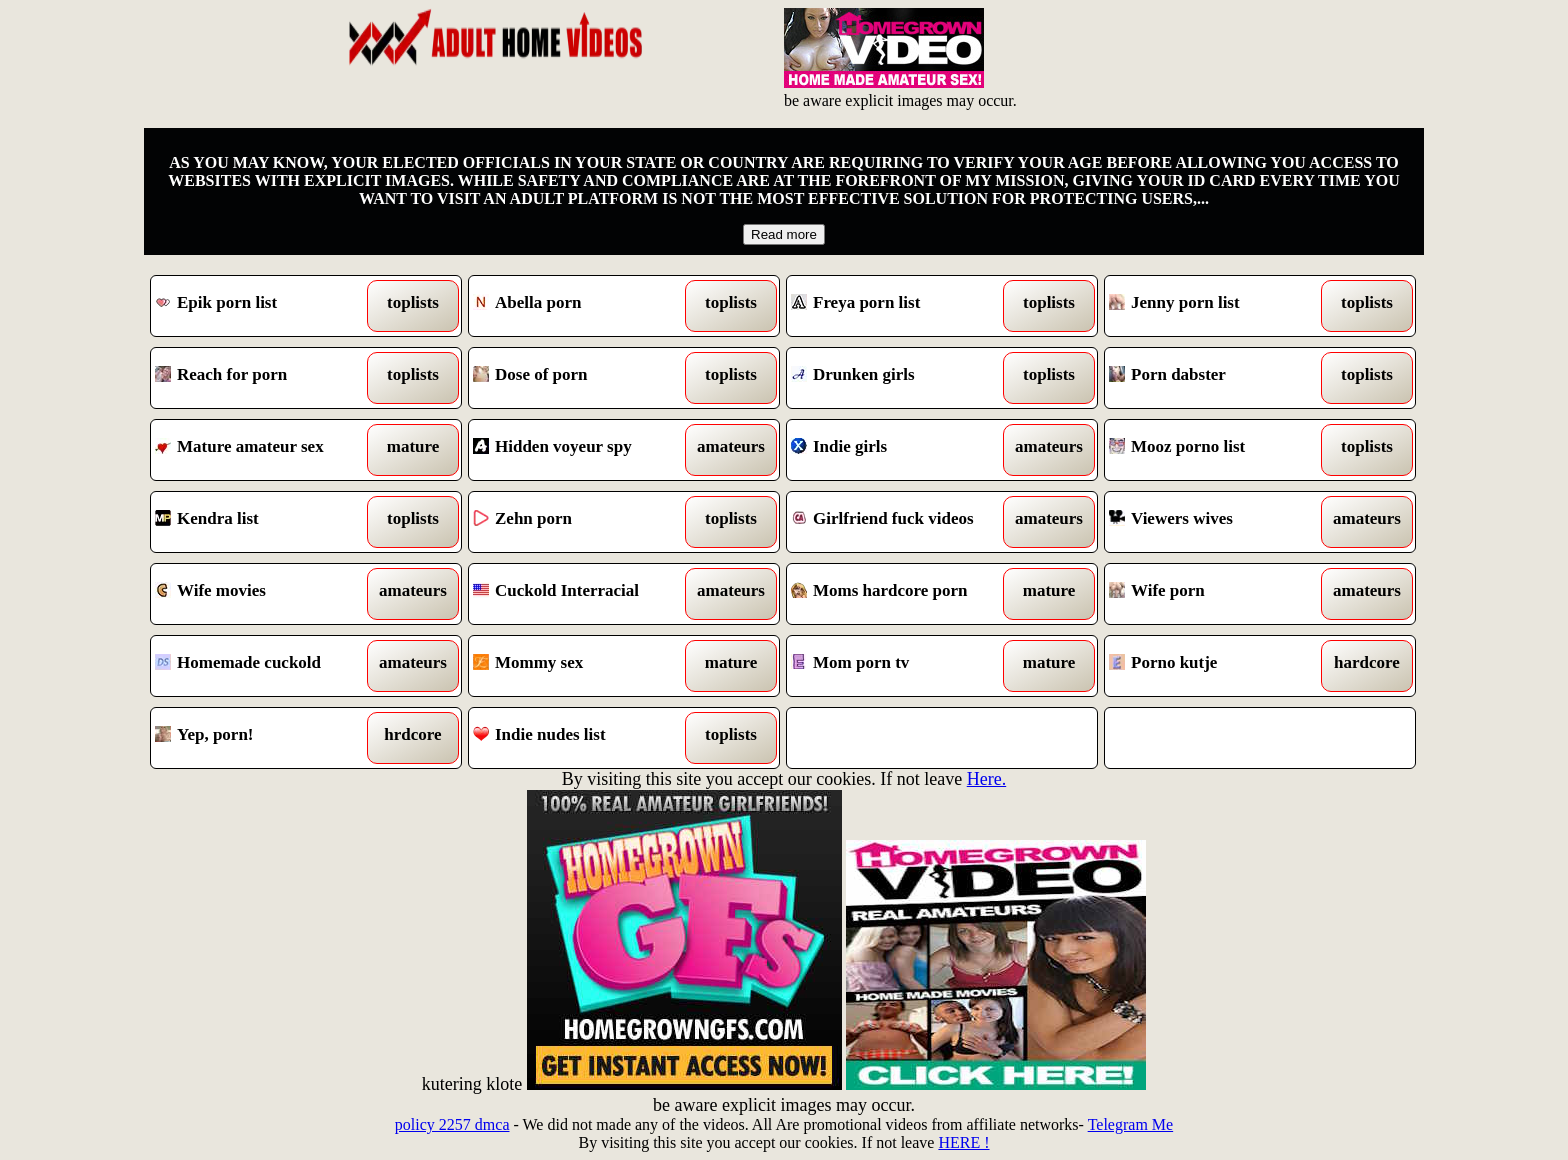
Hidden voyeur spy (584, 450)
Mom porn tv (902, 666)
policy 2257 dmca (452, 1124)
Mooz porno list (1220, 450)
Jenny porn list (1220, 306)
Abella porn (584, 306)
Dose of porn (584, 378)
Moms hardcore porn (902, 594)
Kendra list (266, 522)
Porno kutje (1220, 666)
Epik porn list (266, 306)
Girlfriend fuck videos (902, 522)
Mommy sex (584, 666)
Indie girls (902, 450)
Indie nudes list (584, 738)
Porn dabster (1220, 378)
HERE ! (963, 1142)
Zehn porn (584, 522)
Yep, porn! (266, 738)
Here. (986, 779)
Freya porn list (902, 306)
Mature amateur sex (266, 450)
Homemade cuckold (266, 666)
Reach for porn (266, 378)
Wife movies (266, 594)
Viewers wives (1220, 522)
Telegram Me (1131, 1124)
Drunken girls (902, 378)
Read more (784, 234)
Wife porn (1220, 594)
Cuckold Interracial (584, 594)
